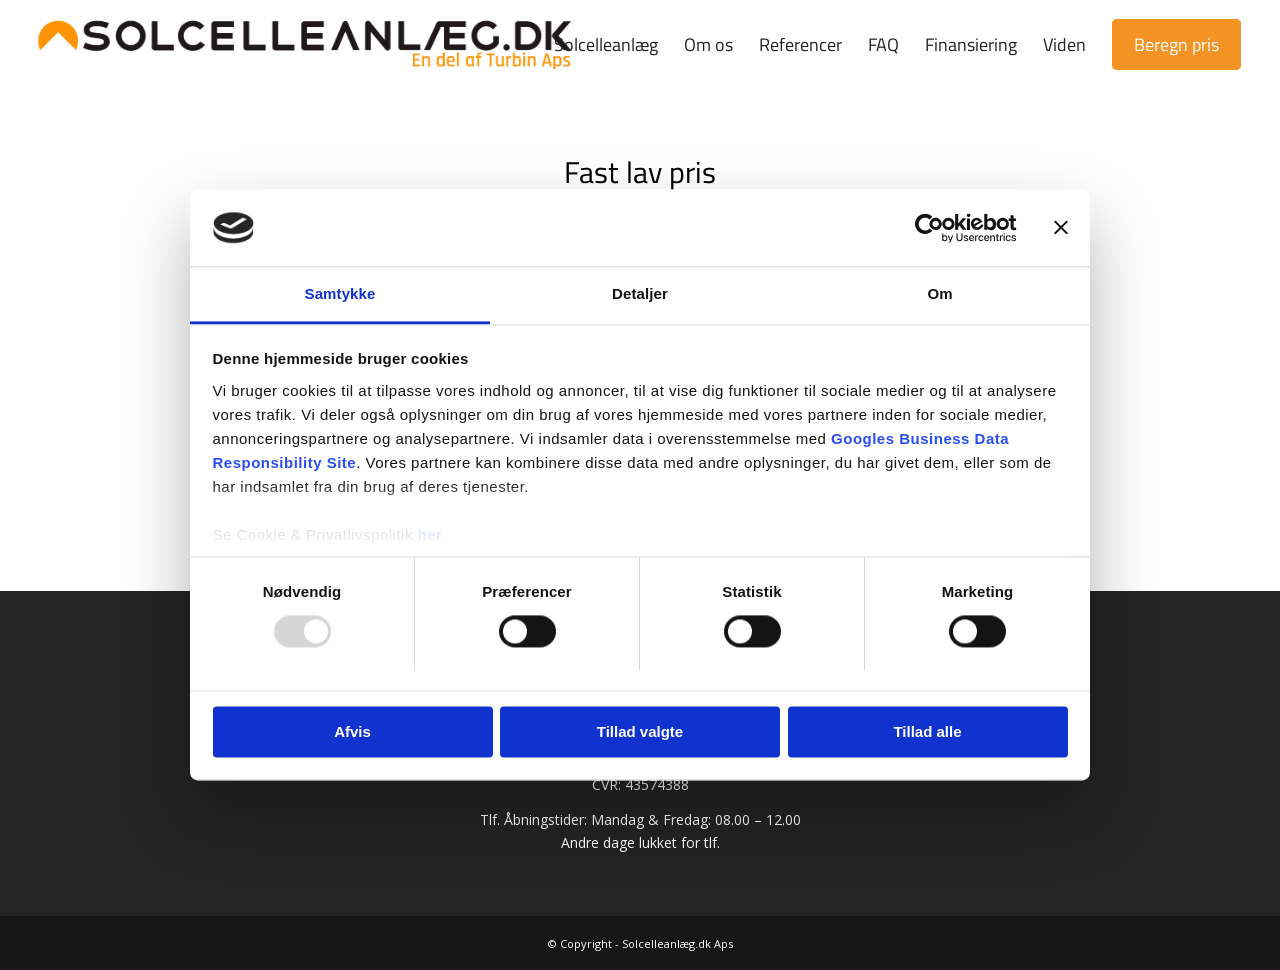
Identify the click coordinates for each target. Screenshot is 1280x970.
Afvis (352, 731)
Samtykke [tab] (340, 293)
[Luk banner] (1061, 228)
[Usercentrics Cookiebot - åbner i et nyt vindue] (929, 228)
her (430, 534)
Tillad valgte (640, 731)
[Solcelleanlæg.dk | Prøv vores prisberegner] (305, 45)
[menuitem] (606, 45)
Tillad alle (927, 731)
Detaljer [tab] (640, 293)
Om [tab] (939, 293)
